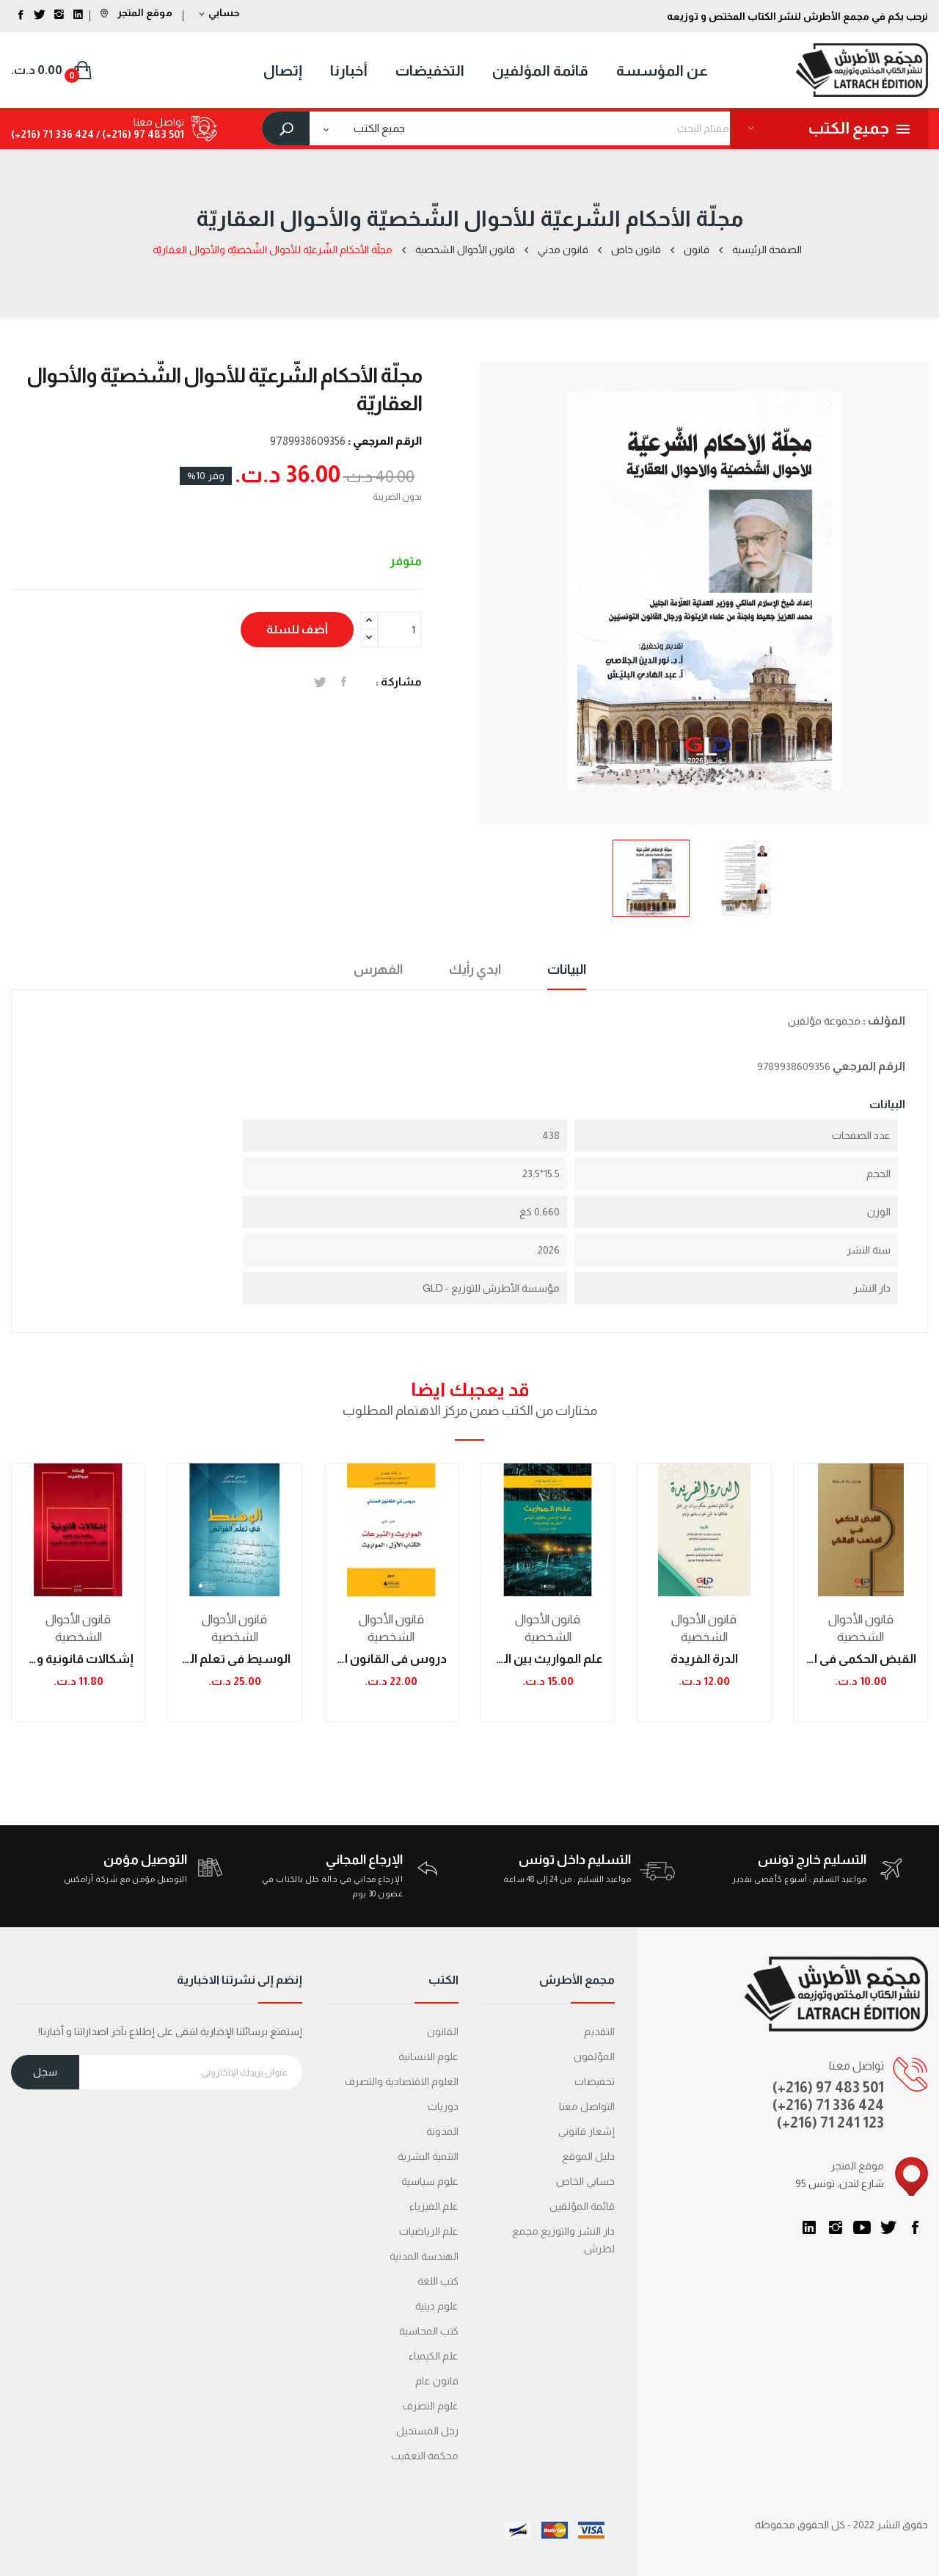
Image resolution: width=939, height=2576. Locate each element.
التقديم (599, 2031)
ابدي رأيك (475, 969)
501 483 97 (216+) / (139, 134)
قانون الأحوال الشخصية (78, 1628)
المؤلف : (884, 1020)
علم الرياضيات (428, 2231)
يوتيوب (862, 2227)
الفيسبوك (915, 2227)
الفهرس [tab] (378, 969)
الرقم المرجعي (869, 1066)
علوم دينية (436, 2306)
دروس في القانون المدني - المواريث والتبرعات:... (391, 1659)
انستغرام (835, 2227)
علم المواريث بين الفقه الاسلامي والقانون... (547, 1659)
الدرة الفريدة (704, 1659)
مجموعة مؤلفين (824, 1021)
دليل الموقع (588, 2156)
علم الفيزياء (433, 2206)
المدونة (442, 2131)
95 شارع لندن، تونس (839, 2183)
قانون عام (436, 2381)
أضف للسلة (297, 629)
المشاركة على (344, 682)
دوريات (443, 2106)
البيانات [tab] (566, 969)
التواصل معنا (587, 2106)
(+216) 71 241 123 (830, 2122)
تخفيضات (594, 2081)
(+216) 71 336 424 (828, 2105)
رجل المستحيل (427, 2431)
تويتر (888, 2227)
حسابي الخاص (585, 2181)
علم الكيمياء (433, 2356)
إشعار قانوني (586, 2131)
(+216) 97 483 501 (828, 2087)
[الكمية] (400, 629)
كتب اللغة (437, 2281)
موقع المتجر (136, 12)
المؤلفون (594, 2056)
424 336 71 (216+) (52, 134)
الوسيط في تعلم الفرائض (234, 1659)
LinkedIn (809, 2227)
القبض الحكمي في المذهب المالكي (860, 1659)
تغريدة (320, 682)
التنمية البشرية (428, 2156)
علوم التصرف (430, 2406)
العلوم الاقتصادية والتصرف (401, 2081)
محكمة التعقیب (424, 2456)
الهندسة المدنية (424, 2256)
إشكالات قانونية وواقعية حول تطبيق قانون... (78, 1659)
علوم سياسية (429, 2181)
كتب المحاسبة (428, 2331)
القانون (442, 2031)
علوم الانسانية (428, 2056)
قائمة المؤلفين (582, 2206)
